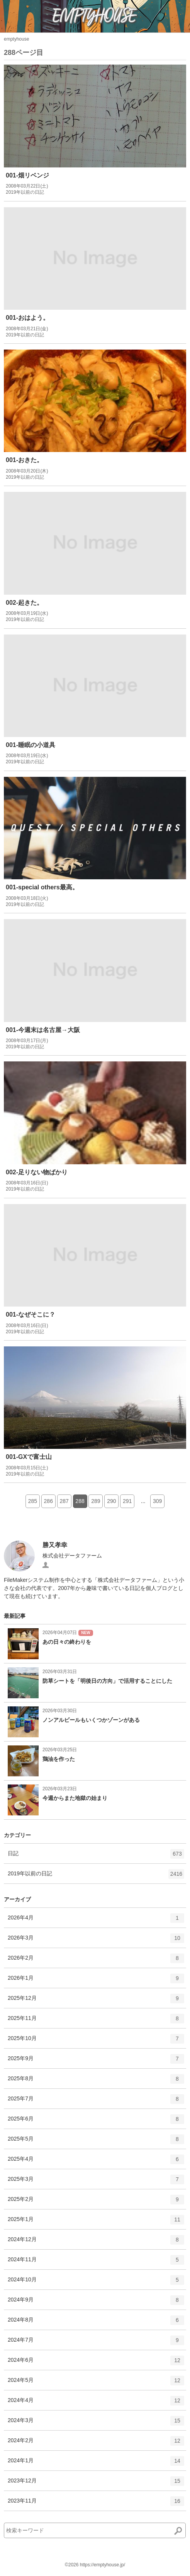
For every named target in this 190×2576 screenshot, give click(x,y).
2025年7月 (96, 2101)
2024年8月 (96, 2322)
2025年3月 (96, 2182)
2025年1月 (96, 2222)
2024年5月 (96, 2383)
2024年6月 (96, 2363)
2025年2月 (96, 2202)
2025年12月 (96, 2001)
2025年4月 (96, 2162)
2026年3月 (96, 1940)
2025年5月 (96, 2141)
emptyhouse (16, 39)
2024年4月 (96, 2403)
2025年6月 (96, 2121)
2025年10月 (96, 2041)
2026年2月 (96, 1960)
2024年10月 (96, 2282)
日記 (96, 1856)
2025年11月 (96, 2021)
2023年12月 (96, 2483)
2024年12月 (96, 2242)
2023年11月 (96, 2503)
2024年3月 (96, 2423)
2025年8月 (96, 2081)
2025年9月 (96, 2061)
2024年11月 (96, 2262)
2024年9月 (96, 2302)
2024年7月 (96, 2342)
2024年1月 (96, 2463)
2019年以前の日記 (96, 1876)
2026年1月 (96, 1981)
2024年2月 (96, 2443)
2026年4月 (96, 1920)
